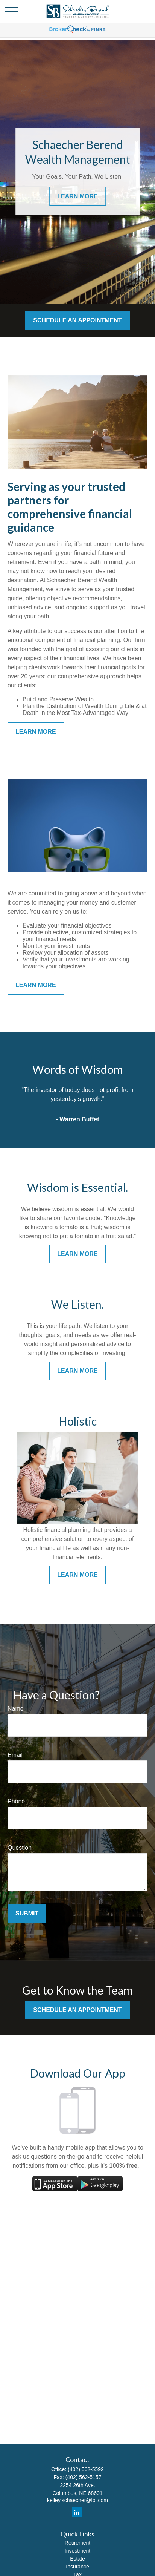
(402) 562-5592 (86, 2469)
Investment (77, 2551)
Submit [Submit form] (26, 1913)
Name (16, 1708)
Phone (16, 1801)
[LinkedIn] (77, 2512)
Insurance (77, 2567)
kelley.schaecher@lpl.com (77, 2500)
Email (15, 1755)
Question (20, 1848)
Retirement (77, 2543)
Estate (77, 2559)
